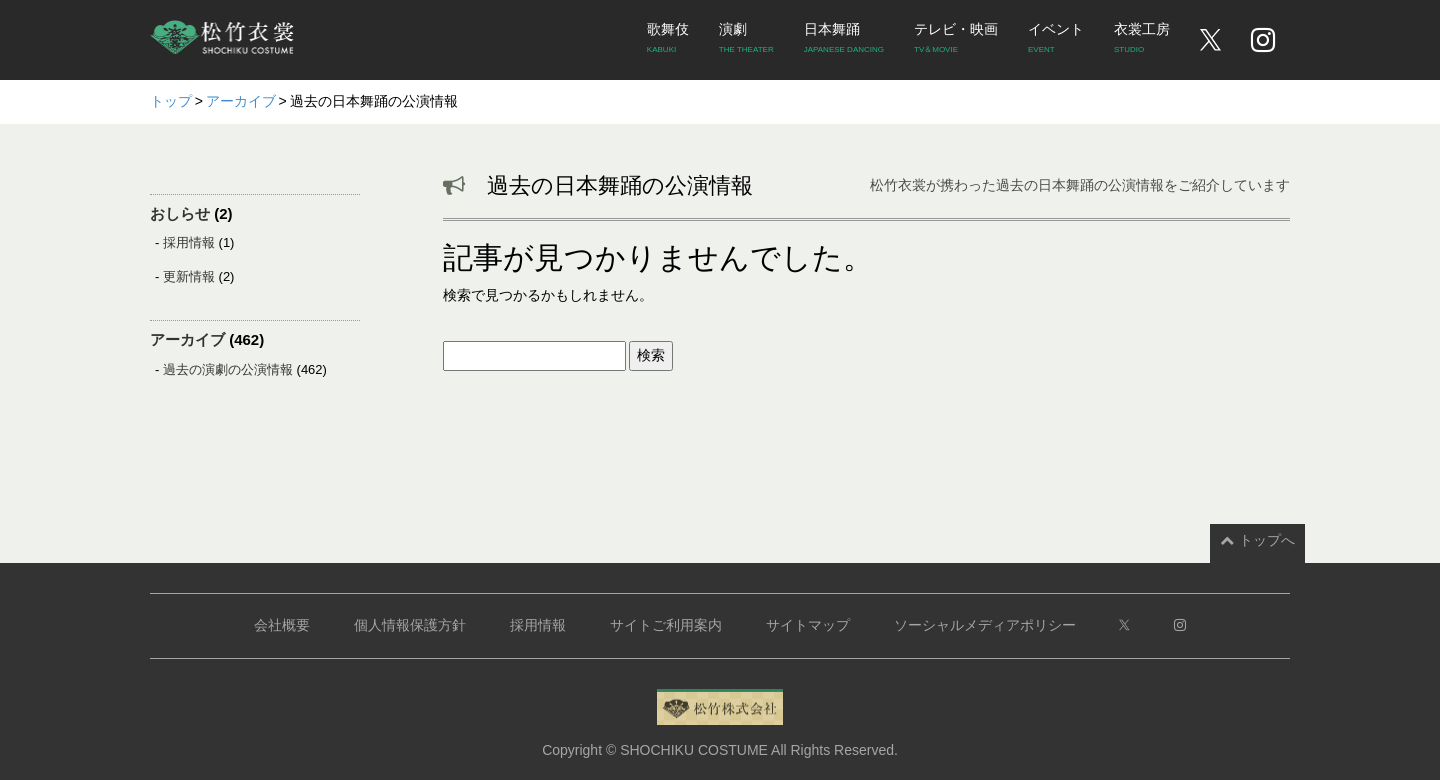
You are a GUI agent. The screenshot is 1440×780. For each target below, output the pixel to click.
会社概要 (282, 625)
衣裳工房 (1142, 41)
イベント (1056, 41)
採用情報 (189, 242)
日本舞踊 (844, 41)
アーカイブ (187, 339)
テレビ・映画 (956, 41)
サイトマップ (808, 625)
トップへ (1257, 540)
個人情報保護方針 (410, 625)
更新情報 (189, 276)
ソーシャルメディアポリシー (985, 625)
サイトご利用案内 (666, 625)
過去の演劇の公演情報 (228, 369)
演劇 (746, 41)
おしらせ (180, 213)
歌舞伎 (668, 41)
